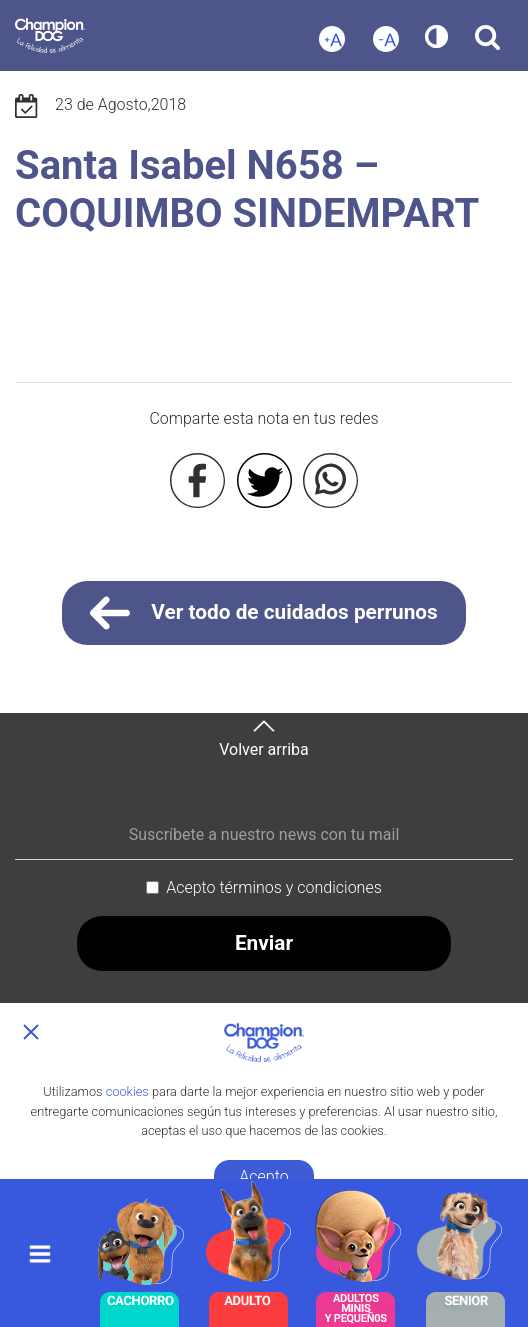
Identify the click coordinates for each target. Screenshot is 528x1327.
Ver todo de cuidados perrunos (264, 613)
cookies (127, 1091)
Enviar (264, 943)
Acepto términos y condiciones (274, 887)
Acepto (263, 1176)
